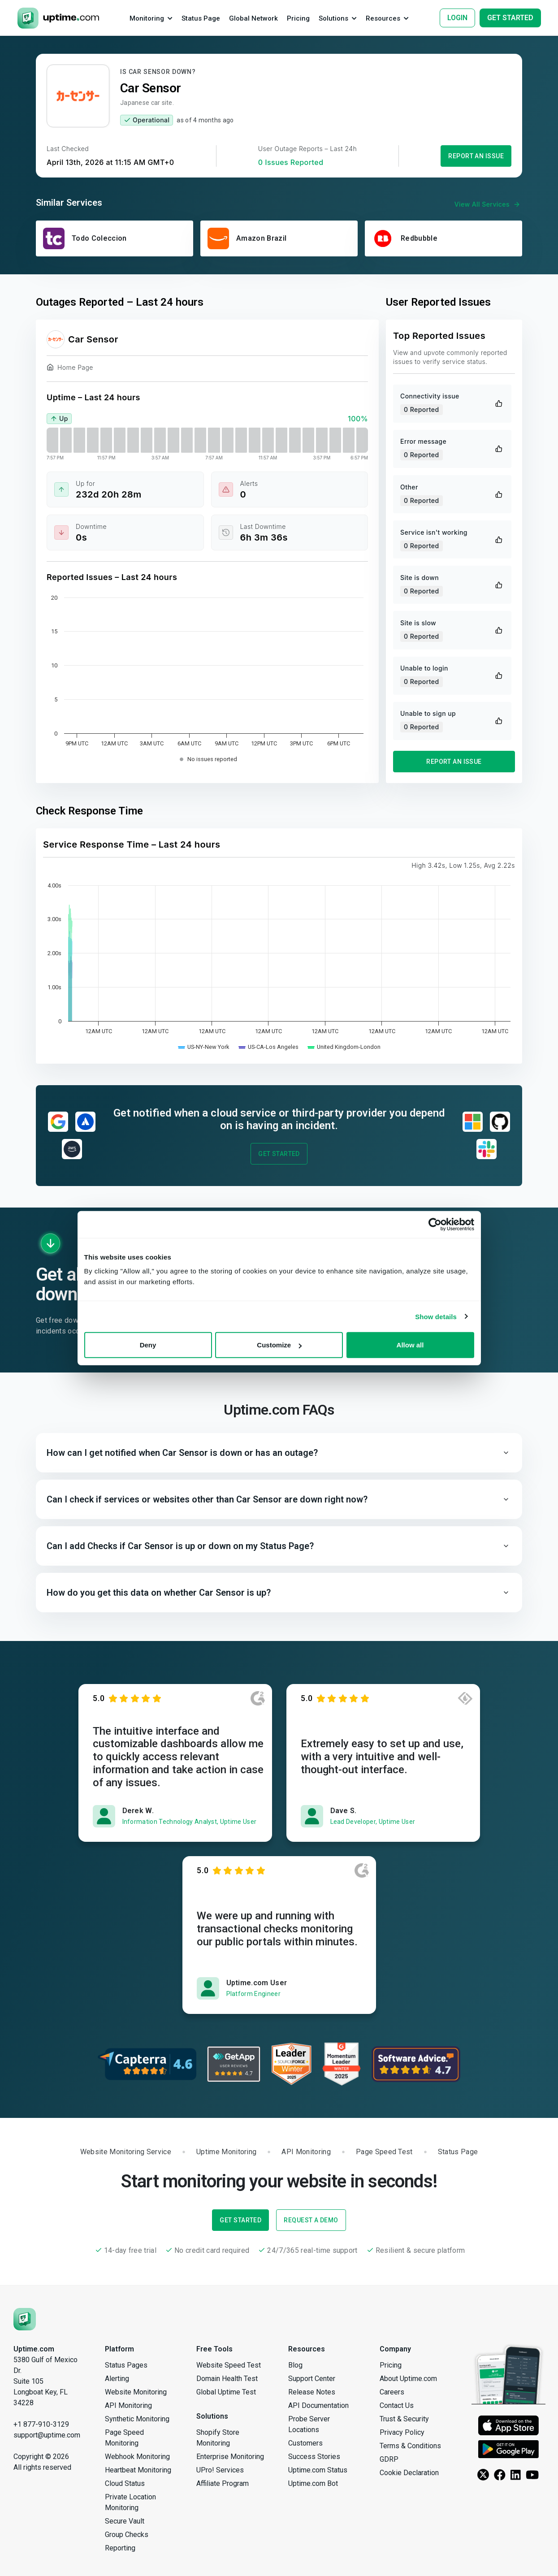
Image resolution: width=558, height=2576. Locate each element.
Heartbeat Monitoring (138, 2470)
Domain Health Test (227, 2378)
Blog (295, 2365)
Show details (436, 1316)
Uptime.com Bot (313, 2483)
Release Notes (311, 2392)
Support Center (311, 2378)
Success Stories (314, 2456)
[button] (279, 1452)
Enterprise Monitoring (230, 2456)
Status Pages (126, 2365)
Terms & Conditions (410, 2446)
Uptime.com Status (317, 2470)
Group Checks (126, 2534)
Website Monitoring (136, 2392)
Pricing (391, 2365)
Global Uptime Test (226, 2392)
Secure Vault (124, 2521)
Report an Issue (476, 156)
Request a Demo (311, 2220)
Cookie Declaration (409, 2472)
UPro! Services (220, 2470)
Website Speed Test (228, 2365)
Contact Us (397, 2405)
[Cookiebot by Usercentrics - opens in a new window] (435, 1224)
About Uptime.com (408, 2378)
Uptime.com (33, 2349)
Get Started (279, 1153)
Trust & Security (404, 2419)
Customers (305, 2443)
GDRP (389, 2459)
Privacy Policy (402, 2432)
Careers (392, 2392)
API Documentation (318, 2405)
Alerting (117, 2378)
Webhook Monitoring (137, 2456)
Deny (148, 1345)
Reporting (120, 2548)
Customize (279, 1345)
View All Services (488, 204)
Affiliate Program (222, 2483)
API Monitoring (128, 2405)
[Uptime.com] (24, 2318)
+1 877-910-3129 (41, 2424)
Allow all (410, 1345)
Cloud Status (125, 2483)
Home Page (70, 369)
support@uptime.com (46, 2435)
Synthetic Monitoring (137, 2419)
